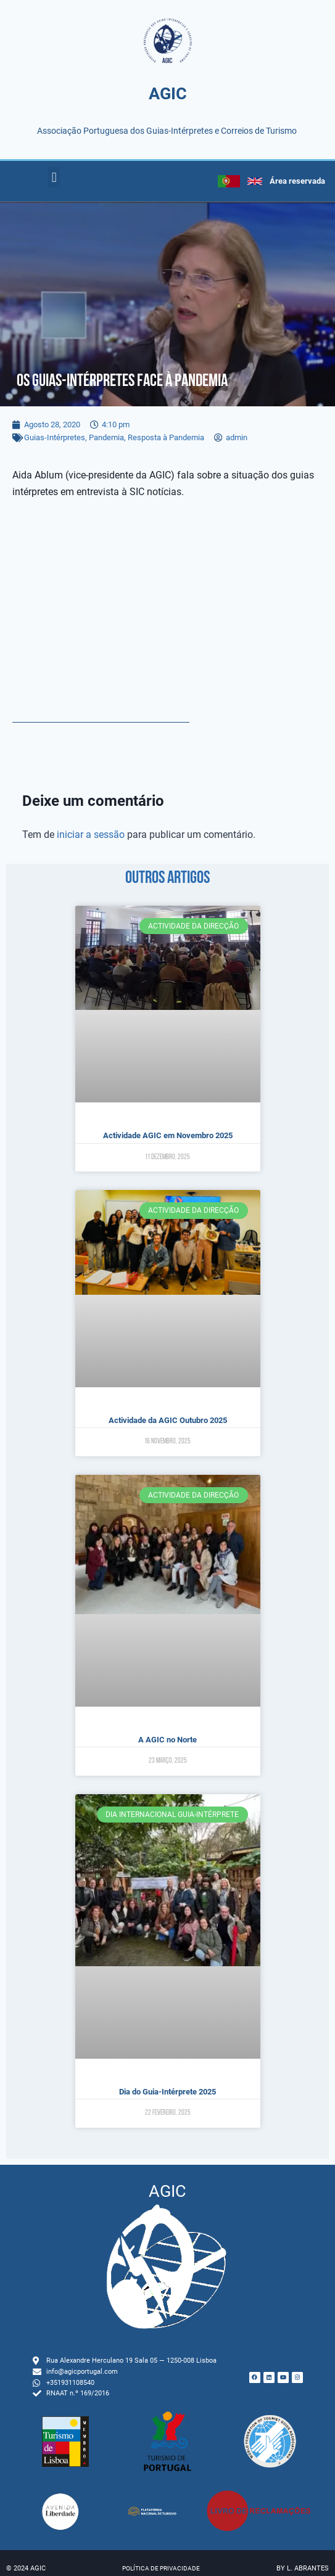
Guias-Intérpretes (54, 437)
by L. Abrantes (302, 2568)
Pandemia (106, 437)
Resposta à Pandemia (166, 437)
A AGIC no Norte (167, 1739)
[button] (54, 177)
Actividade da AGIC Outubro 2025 (168, 1420)
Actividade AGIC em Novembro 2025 (168, 1135)
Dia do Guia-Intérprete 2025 (167, 2091)
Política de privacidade (161, 2568)
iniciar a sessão (91, 834)
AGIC (168, 94)
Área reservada (297, 181)
